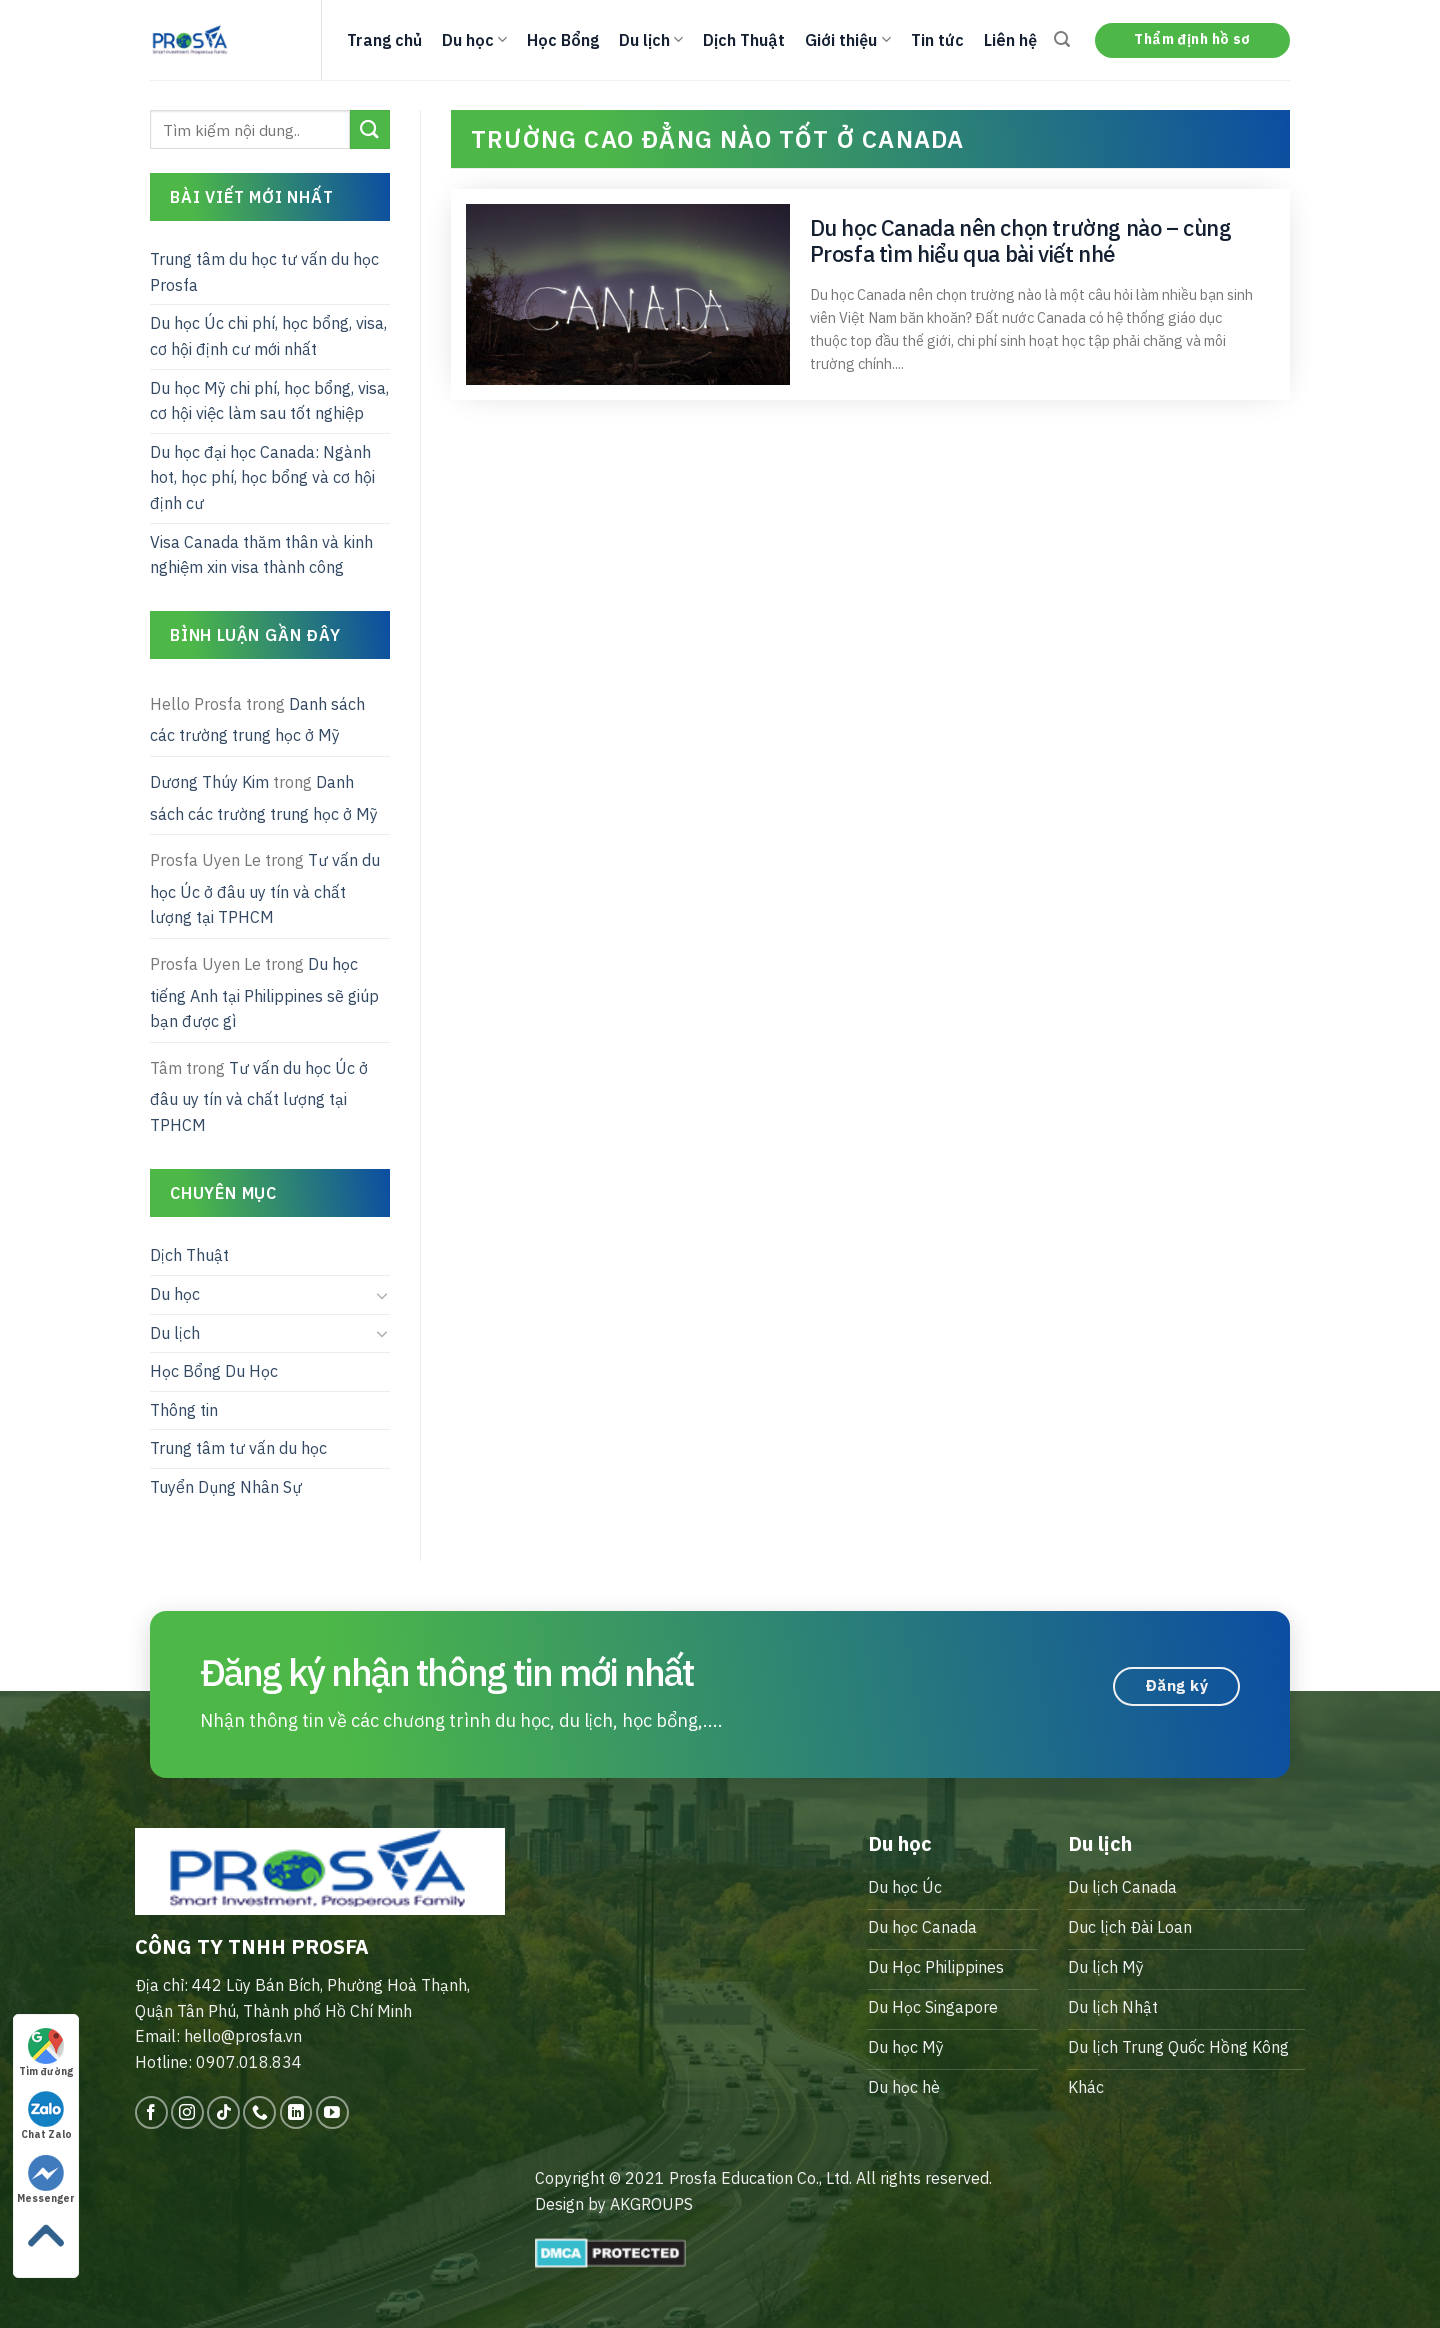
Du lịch (651, 40)
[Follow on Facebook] (151, 2112)
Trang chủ (384, 40)
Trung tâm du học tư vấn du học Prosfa (264, 272)
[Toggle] (382, 1295)
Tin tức (937, 40)
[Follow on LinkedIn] (296, 2112)
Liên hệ (1010, 40)
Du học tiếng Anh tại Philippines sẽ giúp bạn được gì (264, 992)
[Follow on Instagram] (187, 2112)
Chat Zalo (46, 2116)
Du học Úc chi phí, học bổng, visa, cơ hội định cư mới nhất (268, 336)
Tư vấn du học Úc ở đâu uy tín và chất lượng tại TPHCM (265, 888)
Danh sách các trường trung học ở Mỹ (257, 720)
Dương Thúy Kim (209, 782)
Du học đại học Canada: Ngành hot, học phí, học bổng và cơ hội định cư (262, 477)
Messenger (46, 2180)
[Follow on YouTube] (332, 2112)
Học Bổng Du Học (214, 1371)
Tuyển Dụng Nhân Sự (226, 1487)
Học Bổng (563, 40)
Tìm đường (46, 2053)
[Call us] (259, 2112)
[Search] (1062, 39)
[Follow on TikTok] (223, 2112)
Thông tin (184, 1410)
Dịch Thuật (744, 40)
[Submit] (370, 129)
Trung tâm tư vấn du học (238, 1448)
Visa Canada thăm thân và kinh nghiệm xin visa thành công (261, 555)
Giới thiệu (847, 40)
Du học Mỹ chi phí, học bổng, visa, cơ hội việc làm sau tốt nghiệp (269, 401)
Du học (474, 40)
